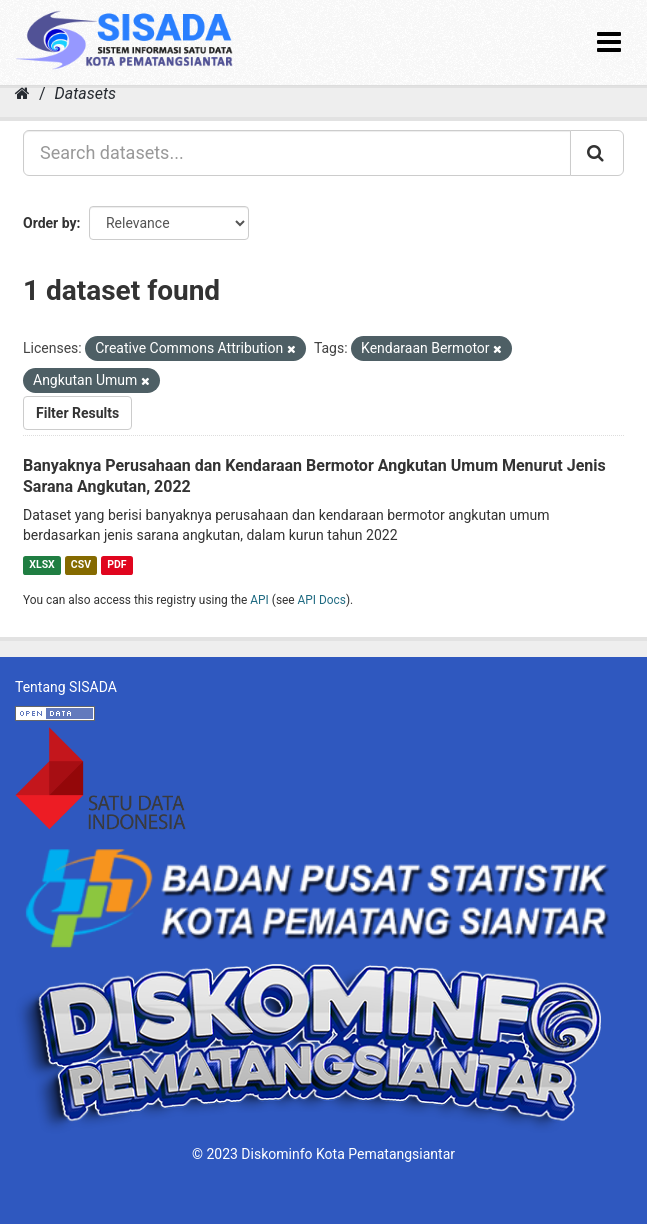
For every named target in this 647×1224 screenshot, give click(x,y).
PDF (116, 564)
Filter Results (77, 413)
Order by (50, 223)
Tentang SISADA (66, 687)
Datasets (85, 93)
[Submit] (597, 153)
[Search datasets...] (297, 153)
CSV (81, 564)
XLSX (41, 564)
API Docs (322, 600)
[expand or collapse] (609, 42)
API (259, 600)
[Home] (22, 93)
